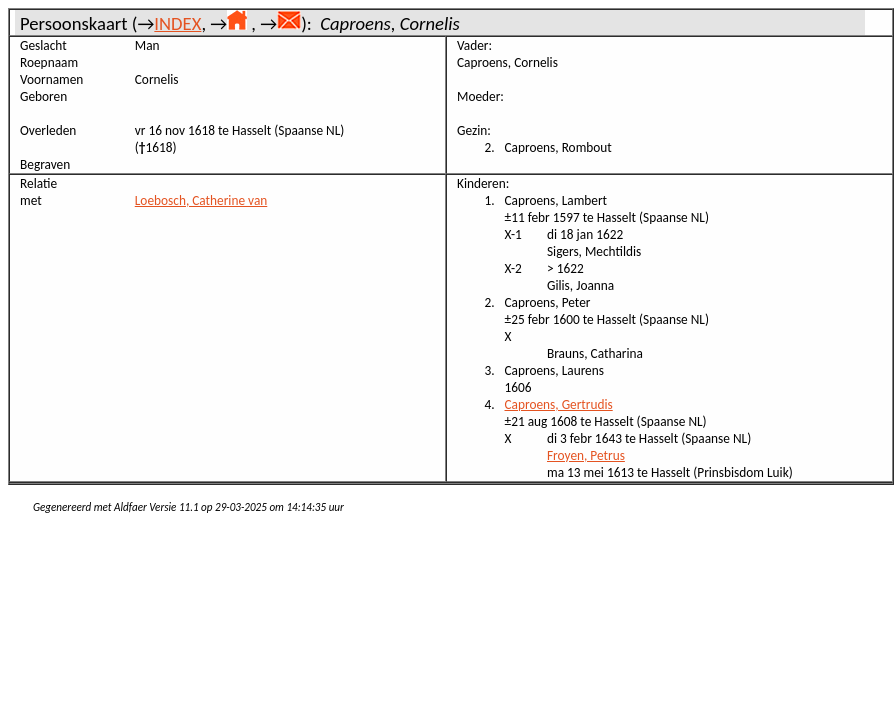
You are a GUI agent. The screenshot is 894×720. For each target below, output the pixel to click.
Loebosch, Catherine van (201, 200)
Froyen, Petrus (586, 455)
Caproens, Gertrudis (559, 404)
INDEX (177, 23)
